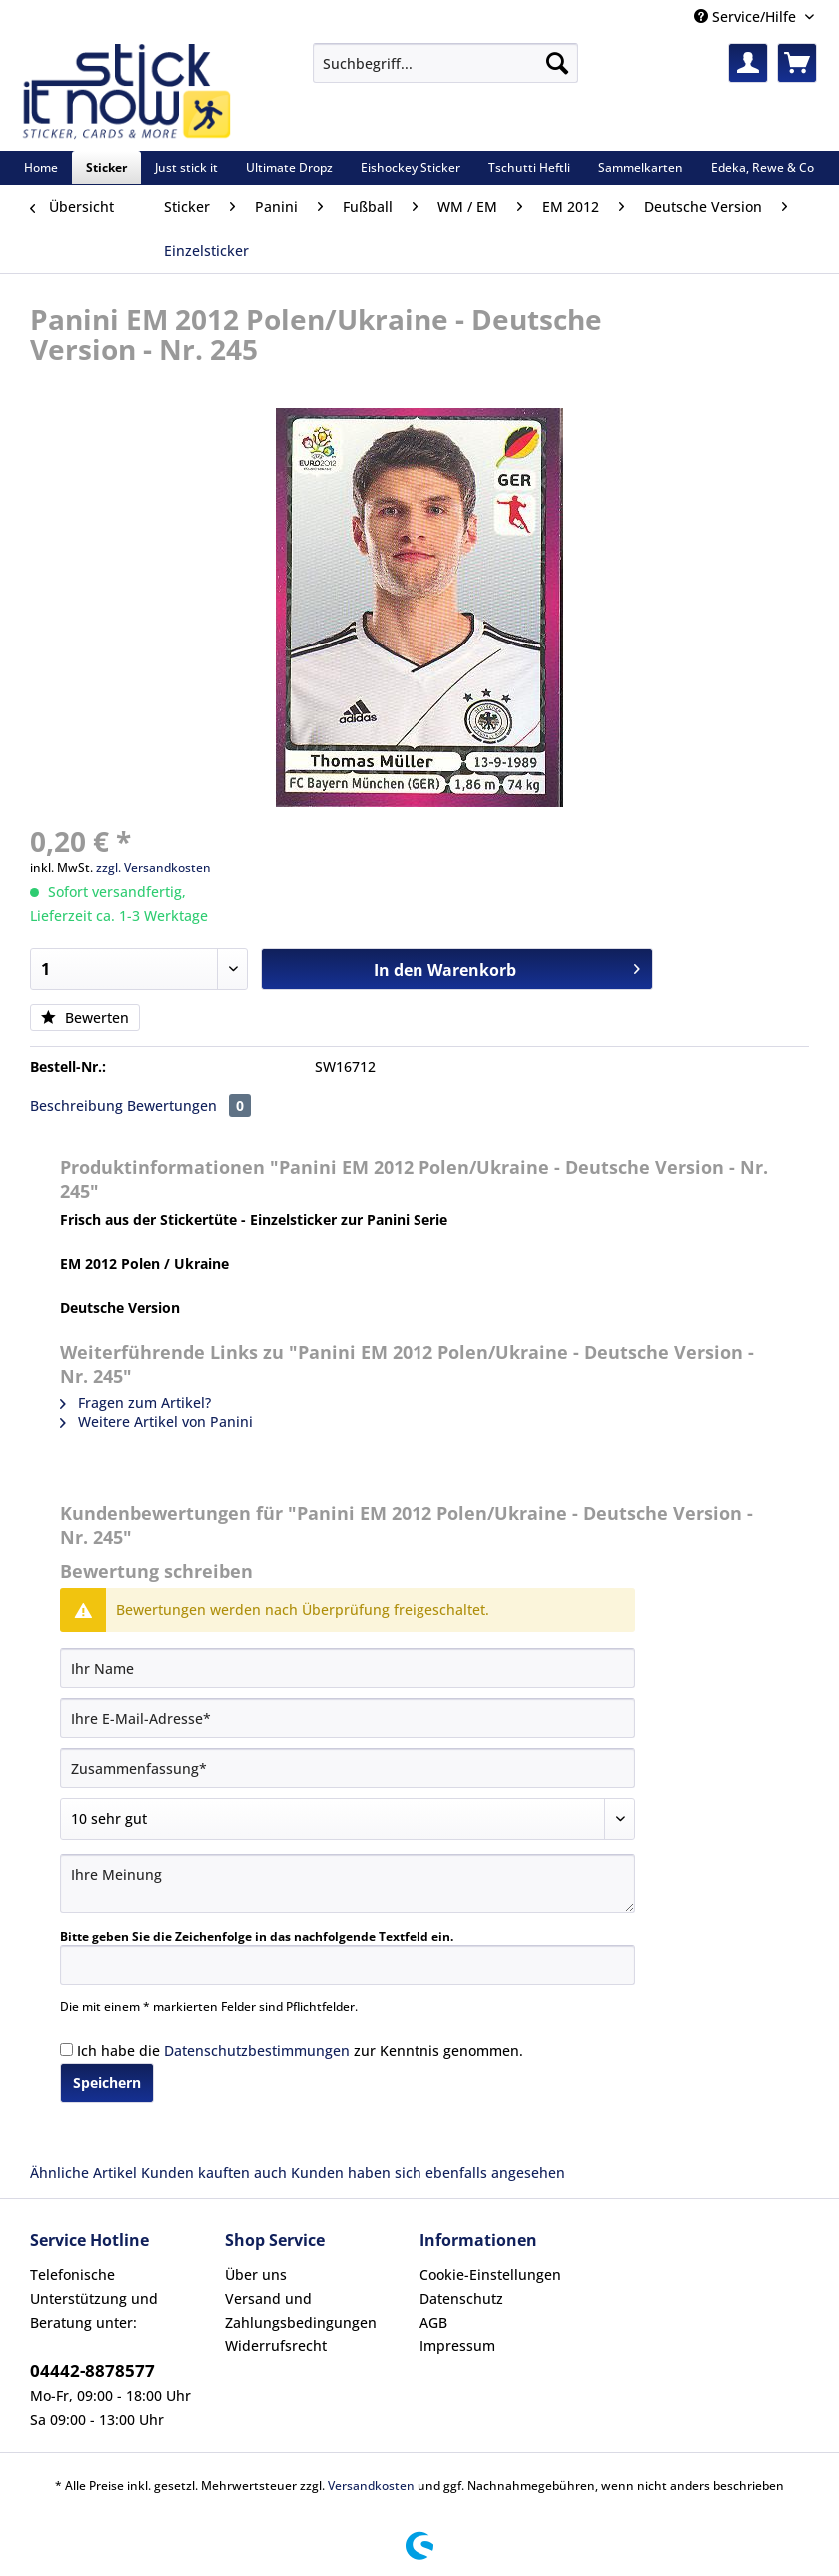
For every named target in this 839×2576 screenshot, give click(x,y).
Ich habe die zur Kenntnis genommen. (300, 2050)
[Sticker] (106, 167)
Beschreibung (76, 1105)
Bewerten (85, 1017)
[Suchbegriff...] (446, 63)
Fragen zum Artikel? (135, 1402)
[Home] (41, 167)
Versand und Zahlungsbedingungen (301, 2310)
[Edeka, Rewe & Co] (762, 167)
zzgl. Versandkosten (153, 867)
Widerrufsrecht (276, 2345)
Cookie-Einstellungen (490, 2274)
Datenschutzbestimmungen (257, 2050)
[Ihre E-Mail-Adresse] (347, 1718)
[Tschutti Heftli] (529, 167)
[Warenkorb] (797, 63)
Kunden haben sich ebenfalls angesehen (428, 2172)
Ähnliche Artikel (83, 2172)
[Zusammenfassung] (347, 1768)
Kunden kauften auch (214, 2172)
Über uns (256, 2274)
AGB (433, 2322)
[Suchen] (557, 63)
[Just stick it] (186, 167)
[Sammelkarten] (640, 167)
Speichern (107, 2082)
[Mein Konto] (748, 63)
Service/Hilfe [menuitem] (747, 16)
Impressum (457, 2345)
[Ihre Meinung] (347, 1883)
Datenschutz (461, 2298)
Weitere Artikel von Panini (156, 1421)
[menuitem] (446, 72)
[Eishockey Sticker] (410, 167)
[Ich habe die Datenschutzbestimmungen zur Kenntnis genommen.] (66, 2049)
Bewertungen (189, 1105)
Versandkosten (371, 2485)
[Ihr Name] (347, 1668)
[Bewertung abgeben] (347, 1819)
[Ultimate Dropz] (289, 167)
